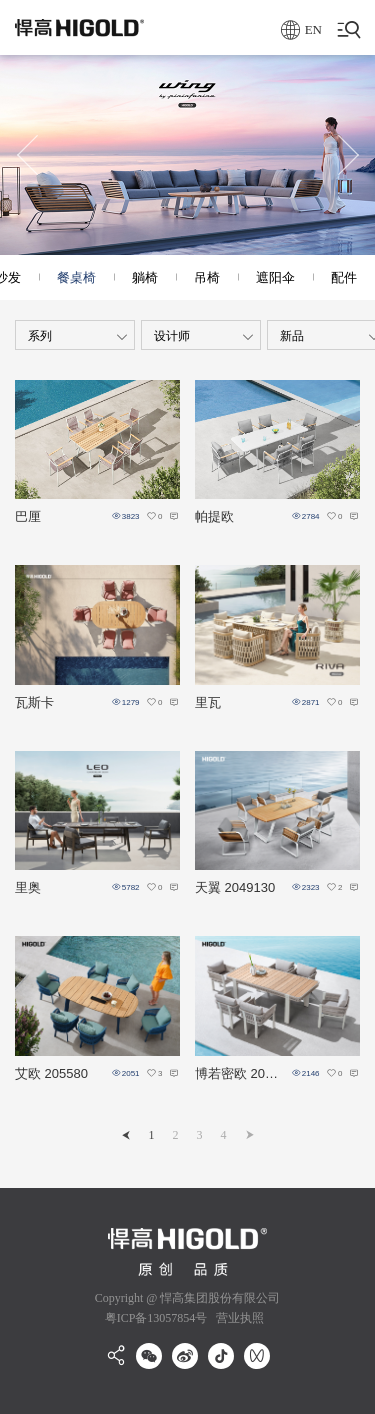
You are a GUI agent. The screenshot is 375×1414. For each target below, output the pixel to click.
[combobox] (75, 335)
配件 (344, 277)
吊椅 (207, 277)
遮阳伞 (275, 277)
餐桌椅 (76, 277)
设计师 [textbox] (172, 336)
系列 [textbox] (40, 336)
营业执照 (238, 1318)
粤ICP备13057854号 (156, 1318)
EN (301, 29)
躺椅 (145, 277)
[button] (28, 155)
